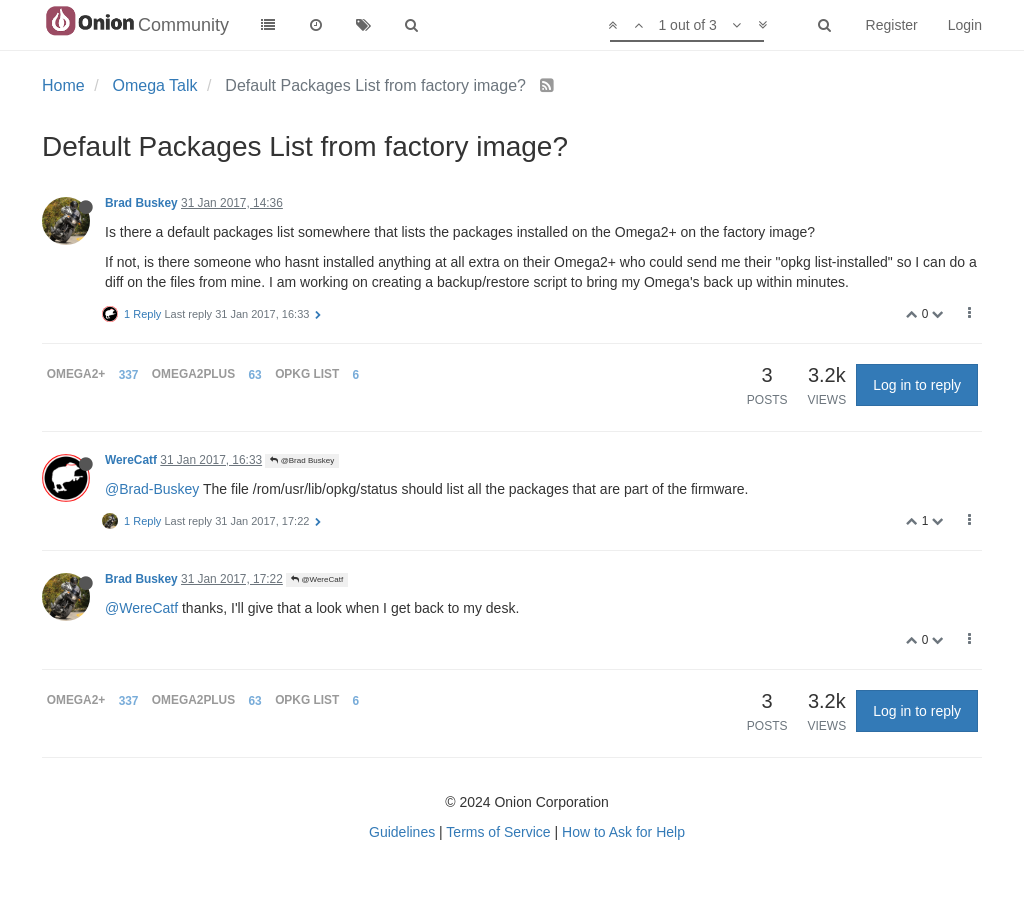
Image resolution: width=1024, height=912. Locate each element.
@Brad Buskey (302, 460)
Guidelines (402, 832)
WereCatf (131, 460)
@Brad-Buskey (152, 489)
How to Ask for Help (623, 832)
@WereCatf (317, 579)
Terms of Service (498, 832)
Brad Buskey (141, 203)
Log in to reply (917, 385)
